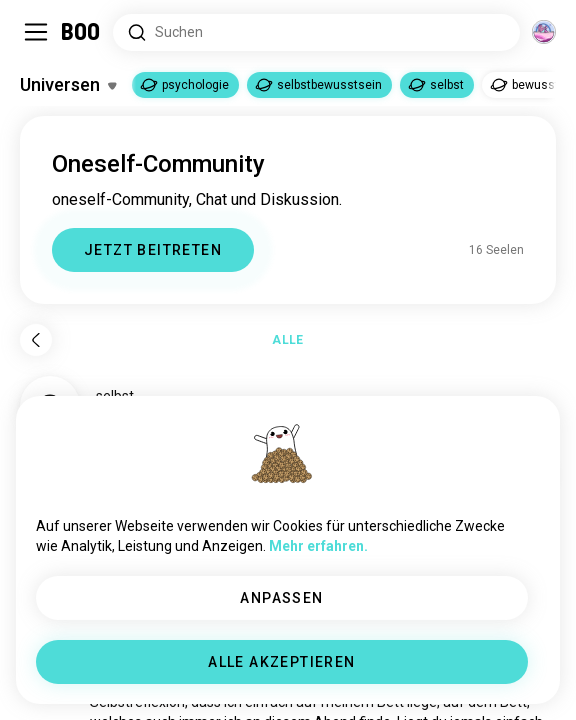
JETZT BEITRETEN (153, 250)
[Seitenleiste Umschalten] (36, 32)
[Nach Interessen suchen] (316, 32)
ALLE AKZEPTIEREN (281, 662)
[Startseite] (81, 32)
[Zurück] (36, 340)
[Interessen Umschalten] (68, 85)
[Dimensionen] (544, 32)
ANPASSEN (281, 598)
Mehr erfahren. (318, 546)
